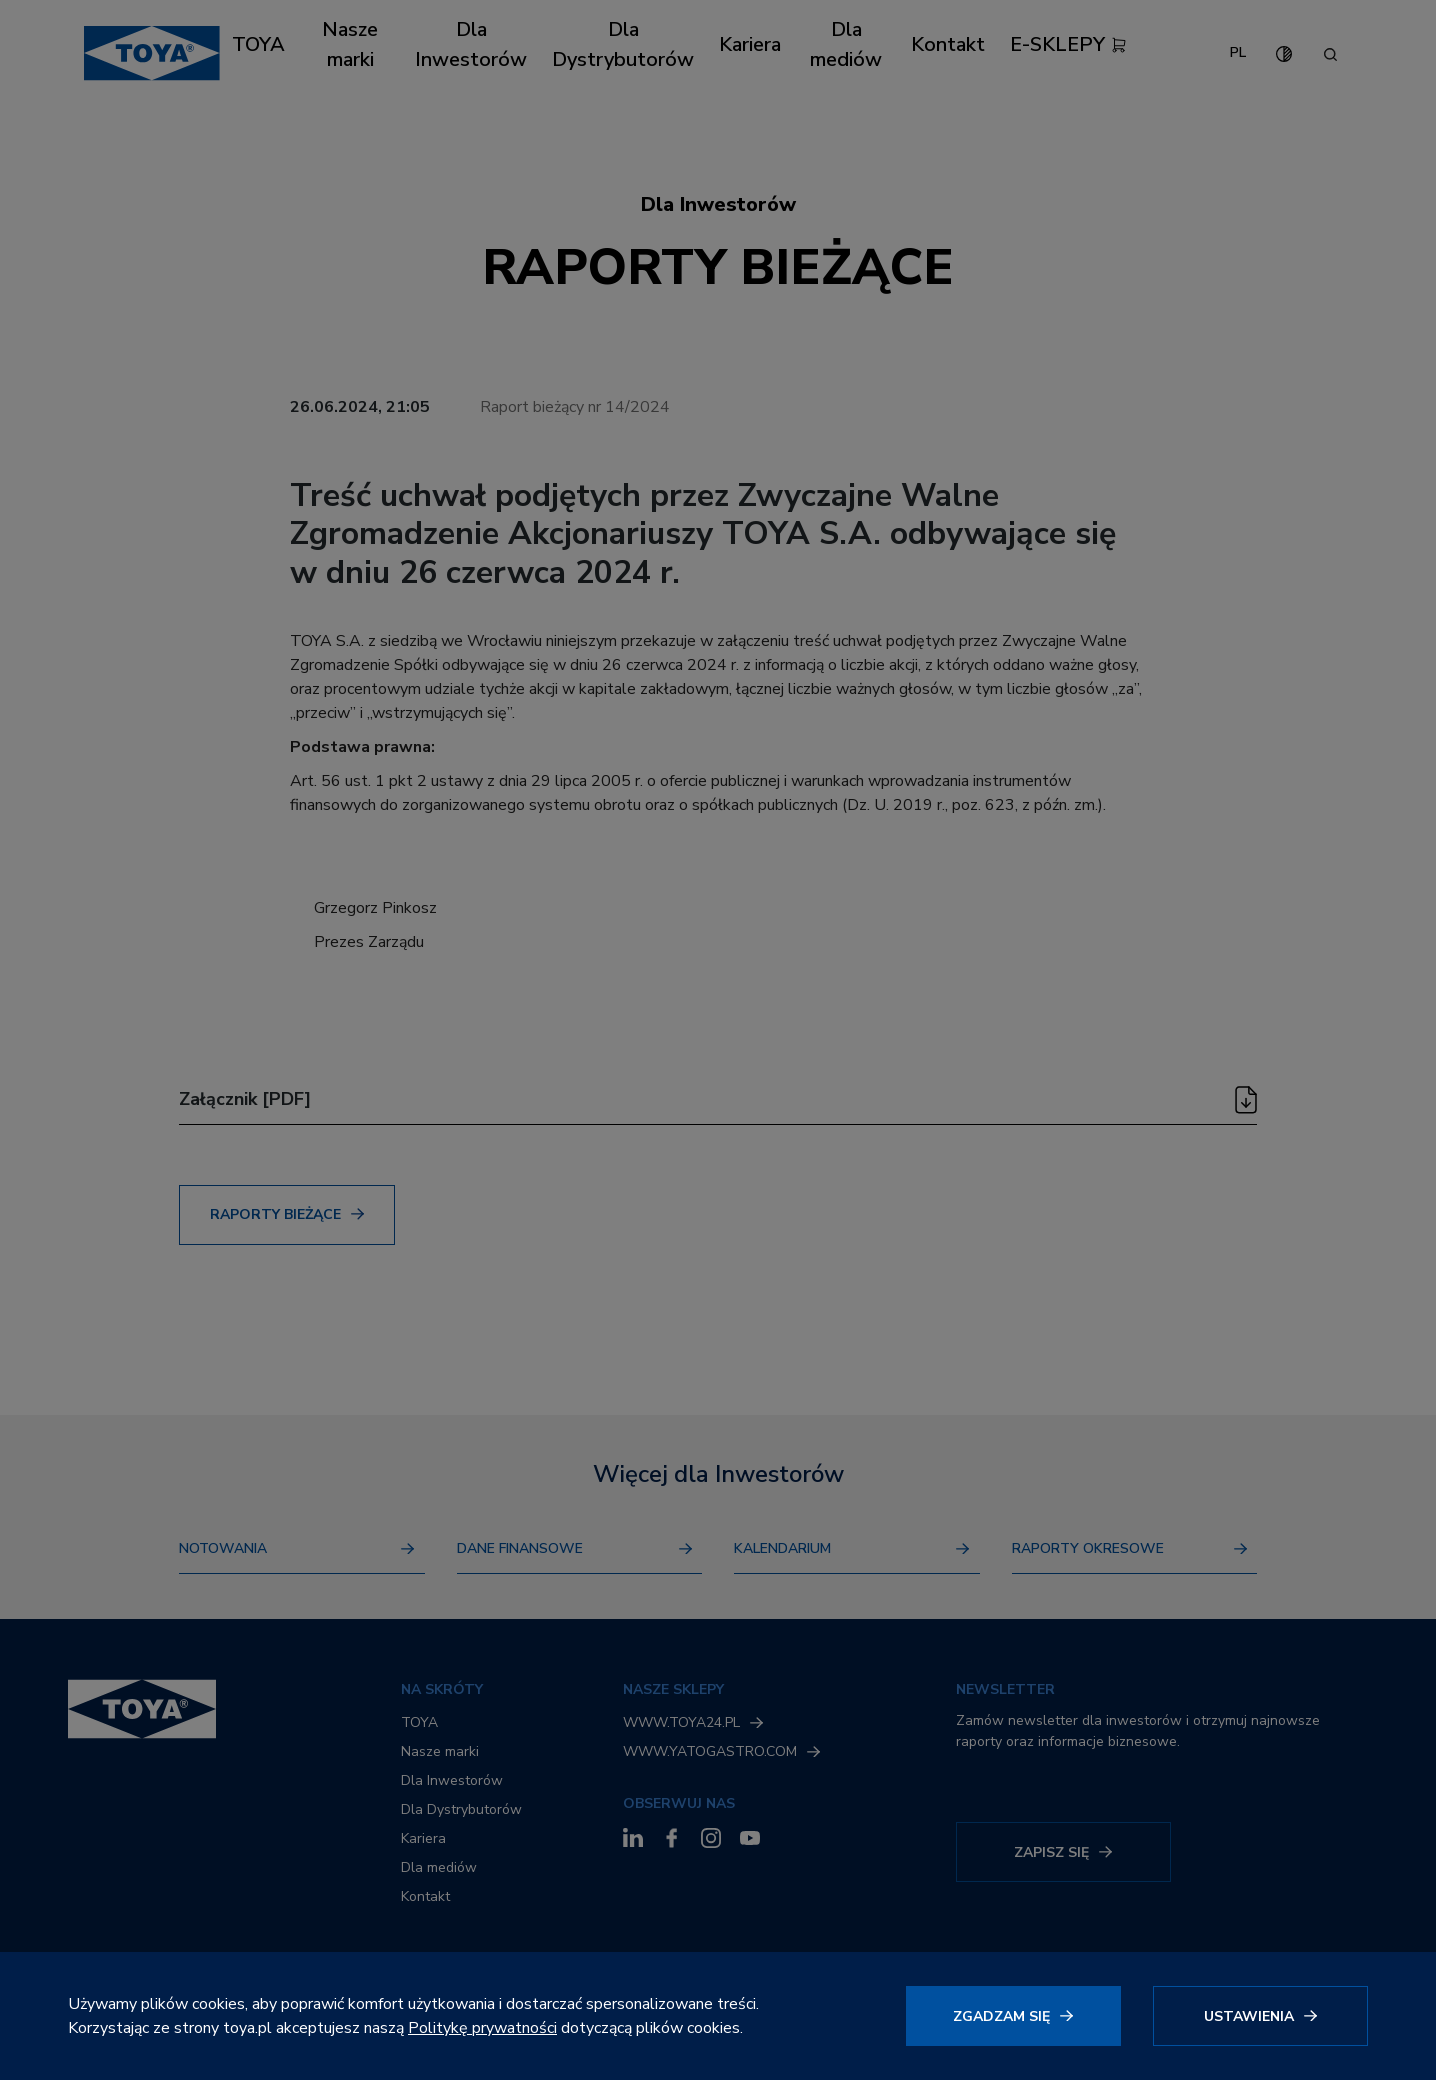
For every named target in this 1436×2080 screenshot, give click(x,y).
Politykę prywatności (482, 2028)
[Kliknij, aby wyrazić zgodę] (1013, 2016)
